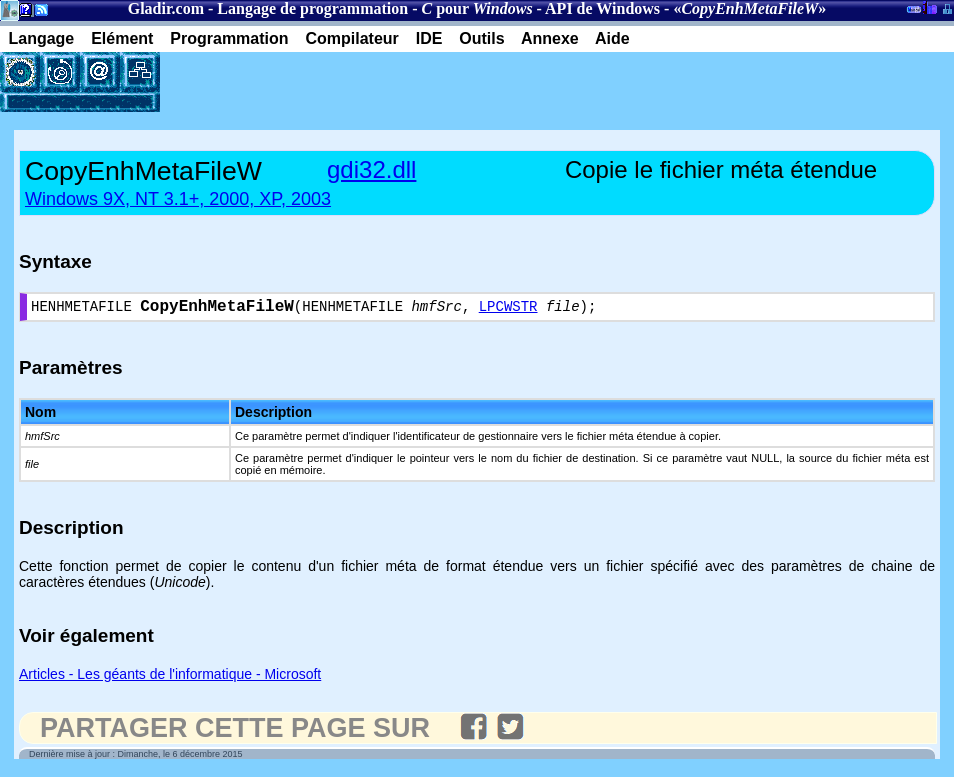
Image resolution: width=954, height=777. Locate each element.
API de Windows (602, 8)
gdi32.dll (371, 169)
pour (476, 8)
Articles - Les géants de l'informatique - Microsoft (170, 678)
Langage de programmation (312, 8)
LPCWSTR (508, 309)
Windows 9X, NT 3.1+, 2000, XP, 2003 (178, 199)
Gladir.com (166, 8)
